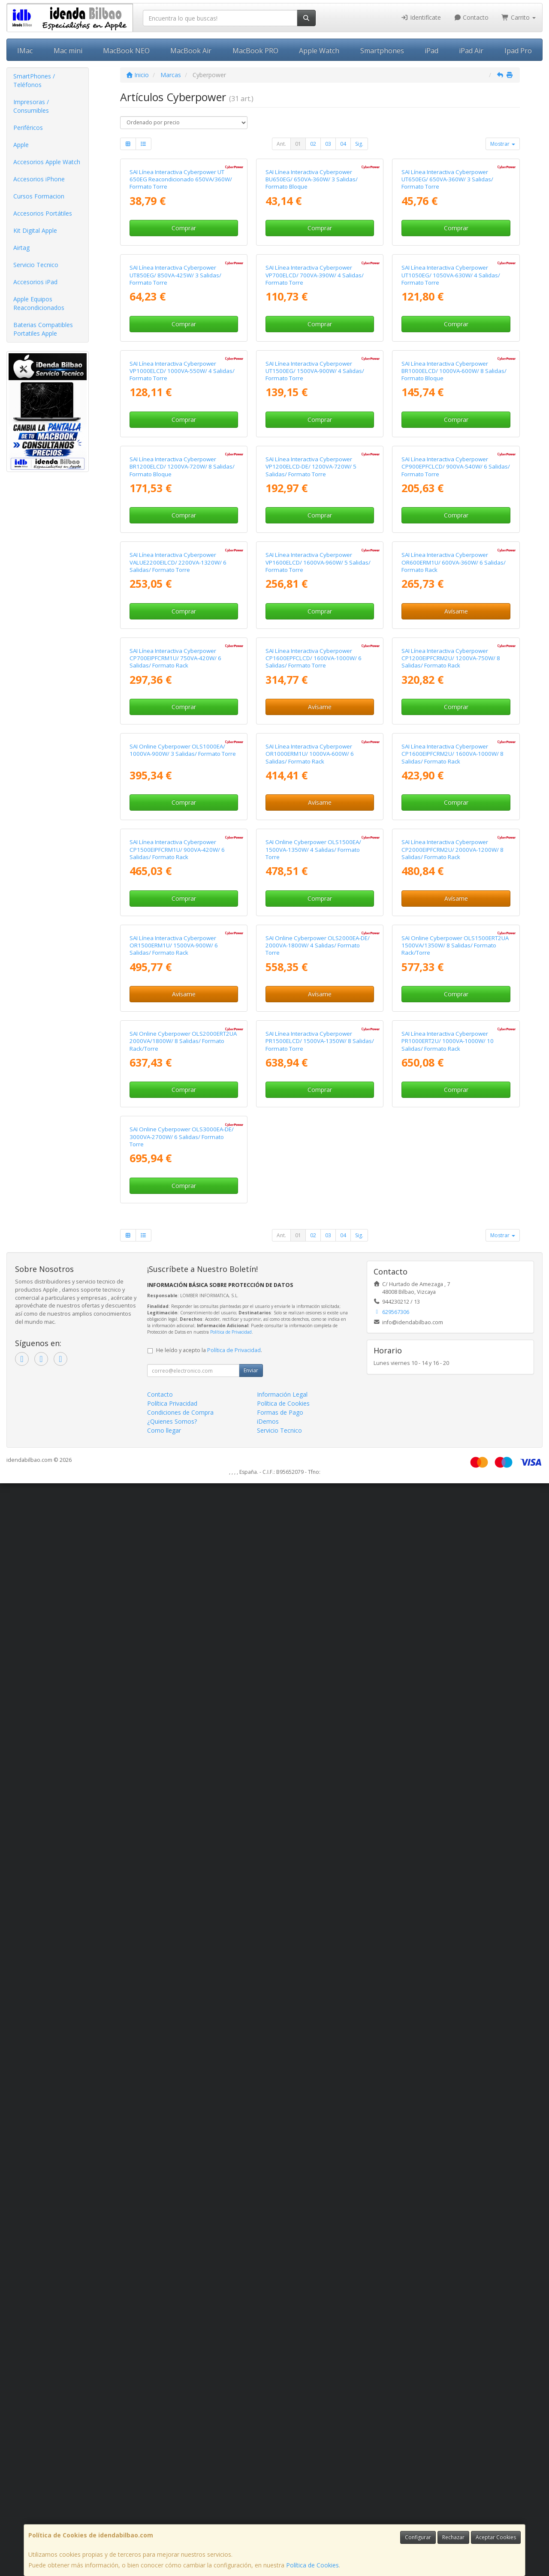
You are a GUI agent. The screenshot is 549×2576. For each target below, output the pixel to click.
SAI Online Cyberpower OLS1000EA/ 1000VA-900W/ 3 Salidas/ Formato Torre (183, 1445)
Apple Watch (319, 50)
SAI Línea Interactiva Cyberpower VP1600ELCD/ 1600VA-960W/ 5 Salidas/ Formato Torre (318, 1059)
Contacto (471, 17)
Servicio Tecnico (35, 265)
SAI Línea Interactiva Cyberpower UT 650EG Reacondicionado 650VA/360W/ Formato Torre (181, 279)
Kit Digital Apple (35, 230)
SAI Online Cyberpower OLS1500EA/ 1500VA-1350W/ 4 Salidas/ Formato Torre (313, 1644)
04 (343, 143)
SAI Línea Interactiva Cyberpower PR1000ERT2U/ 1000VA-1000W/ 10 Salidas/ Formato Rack (447, 2034)
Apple (21, 145)
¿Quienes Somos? (172, 2514)
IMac (25, 50)
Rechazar (453, 2537)
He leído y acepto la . (209, 2443)
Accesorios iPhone (39, 179)
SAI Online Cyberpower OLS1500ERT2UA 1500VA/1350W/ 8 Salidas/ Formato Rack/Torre (455, 1839)
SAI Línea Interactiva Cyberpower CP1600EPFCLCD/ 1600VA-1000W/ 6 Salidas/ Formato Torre (313, 1254)
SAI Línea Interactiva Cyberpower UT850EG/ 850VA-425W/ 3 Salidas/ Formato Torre (175, 474)
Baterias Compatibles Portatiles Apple (43, 329)
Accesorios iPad (35, 282)
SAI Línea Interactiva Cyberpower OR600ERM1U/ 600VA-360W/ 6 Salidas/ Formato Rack (453, 1059)
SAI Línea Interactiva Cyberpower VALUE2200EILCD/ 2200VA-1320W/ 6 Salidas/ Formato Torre (178, 1059)
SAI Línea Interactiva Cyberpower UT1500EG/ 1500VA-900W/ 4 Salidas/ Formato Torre (314, 669)
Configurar (418, 2537)
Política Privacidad (172, 2496)
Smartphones (382, 50)
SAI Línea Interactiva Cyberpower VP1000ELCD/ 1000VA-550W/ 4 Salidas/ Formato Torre (182, 669)
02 (313, 143)
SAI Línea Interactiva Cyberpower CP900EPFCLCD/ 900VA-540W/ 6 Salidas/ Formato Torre (455, 864)
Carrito (518, 17)
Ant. (281, 143)
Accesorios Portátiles (42, 213)
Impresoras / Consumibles (31, 106)
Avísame (456, 1107)
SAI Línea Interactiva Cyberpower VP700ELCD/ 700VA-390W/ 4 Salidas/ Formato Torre (314, 474)
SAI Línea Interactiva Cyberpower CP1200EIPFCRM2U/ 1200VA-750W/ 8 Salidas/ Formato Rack (450, 1254)
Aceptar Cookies (496, 2537)
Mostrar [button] (502, 143)
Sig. (359, 143)
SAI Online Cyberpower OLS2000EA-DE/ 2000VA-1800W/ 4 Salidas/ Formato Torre (317, 1839)
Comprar (184, 327)
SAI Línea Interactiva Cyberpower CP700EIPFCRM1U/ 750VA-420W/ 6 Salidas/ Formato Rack (175, 1254)
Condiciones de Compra (180, 2505)
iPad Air (471, 50)
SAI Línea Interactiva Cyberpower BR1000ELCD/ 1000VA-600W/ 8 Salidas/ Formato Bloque (454, 669)
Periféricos (28, 127)
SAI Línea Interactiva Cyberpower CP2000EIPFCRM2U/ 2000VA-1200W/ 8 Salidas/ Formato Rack (452, 1644)
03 (328, 143)
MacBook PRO (255, 50)
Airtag (21, 247)
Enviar (251, 2463)
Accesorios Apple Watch (46, 162)
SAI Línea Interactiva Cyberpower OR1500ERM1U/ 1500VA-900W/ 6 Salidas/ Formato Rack (174, 1839)
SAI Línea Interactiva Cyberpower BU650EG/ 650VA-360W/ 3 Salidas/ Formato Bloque (311, 279)
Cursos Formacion (38, 196)
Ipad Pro (518, 50)
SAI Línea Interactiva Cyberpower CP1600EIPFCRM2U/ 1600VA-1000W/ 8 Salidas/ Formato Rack (452, 1449)
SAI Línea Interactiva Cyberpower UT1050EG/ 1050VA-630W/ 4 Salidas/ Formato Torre (450, 474)
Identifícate (421, 17)
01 (298, 143)
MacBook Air (190, 50)
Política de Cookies (312, 2565)
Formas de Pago (280, 2505)
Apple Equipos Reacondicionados (38, 303)
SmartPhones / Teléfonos (34, 80)
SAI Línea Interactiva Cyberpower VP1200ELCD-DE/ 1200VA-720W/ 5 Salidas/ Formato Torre (310, 864)
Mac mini (68, 50)
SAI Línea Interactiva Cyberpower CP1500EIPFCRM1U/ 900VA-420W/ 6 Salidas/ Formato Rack (177, 1644)
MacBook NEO (126, 50)
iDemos (268, 2514)
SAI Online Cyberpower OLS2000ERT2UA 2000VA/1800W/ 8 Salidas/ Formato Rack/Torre (183, 2034)
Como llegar (164, 2523)
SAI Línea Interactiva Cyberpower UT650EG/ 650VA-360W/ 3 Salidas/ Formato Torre (447, 279)
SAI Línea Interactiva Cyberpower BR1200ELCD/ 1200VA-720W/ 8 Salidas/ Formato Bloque (182, 864)
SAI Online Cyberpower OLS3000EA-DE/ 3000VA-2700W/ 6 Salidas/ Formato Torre (182, 2229)
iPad (431, 50)
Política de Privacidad (231, 2425)
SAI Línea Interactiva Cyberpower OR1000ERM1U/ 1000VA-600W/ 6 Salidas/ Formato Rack (309, 1449)
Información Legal (282, 2487)
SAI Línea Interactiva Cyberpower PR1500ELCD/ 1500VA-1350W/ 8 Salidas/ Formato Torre (319, 2034)
